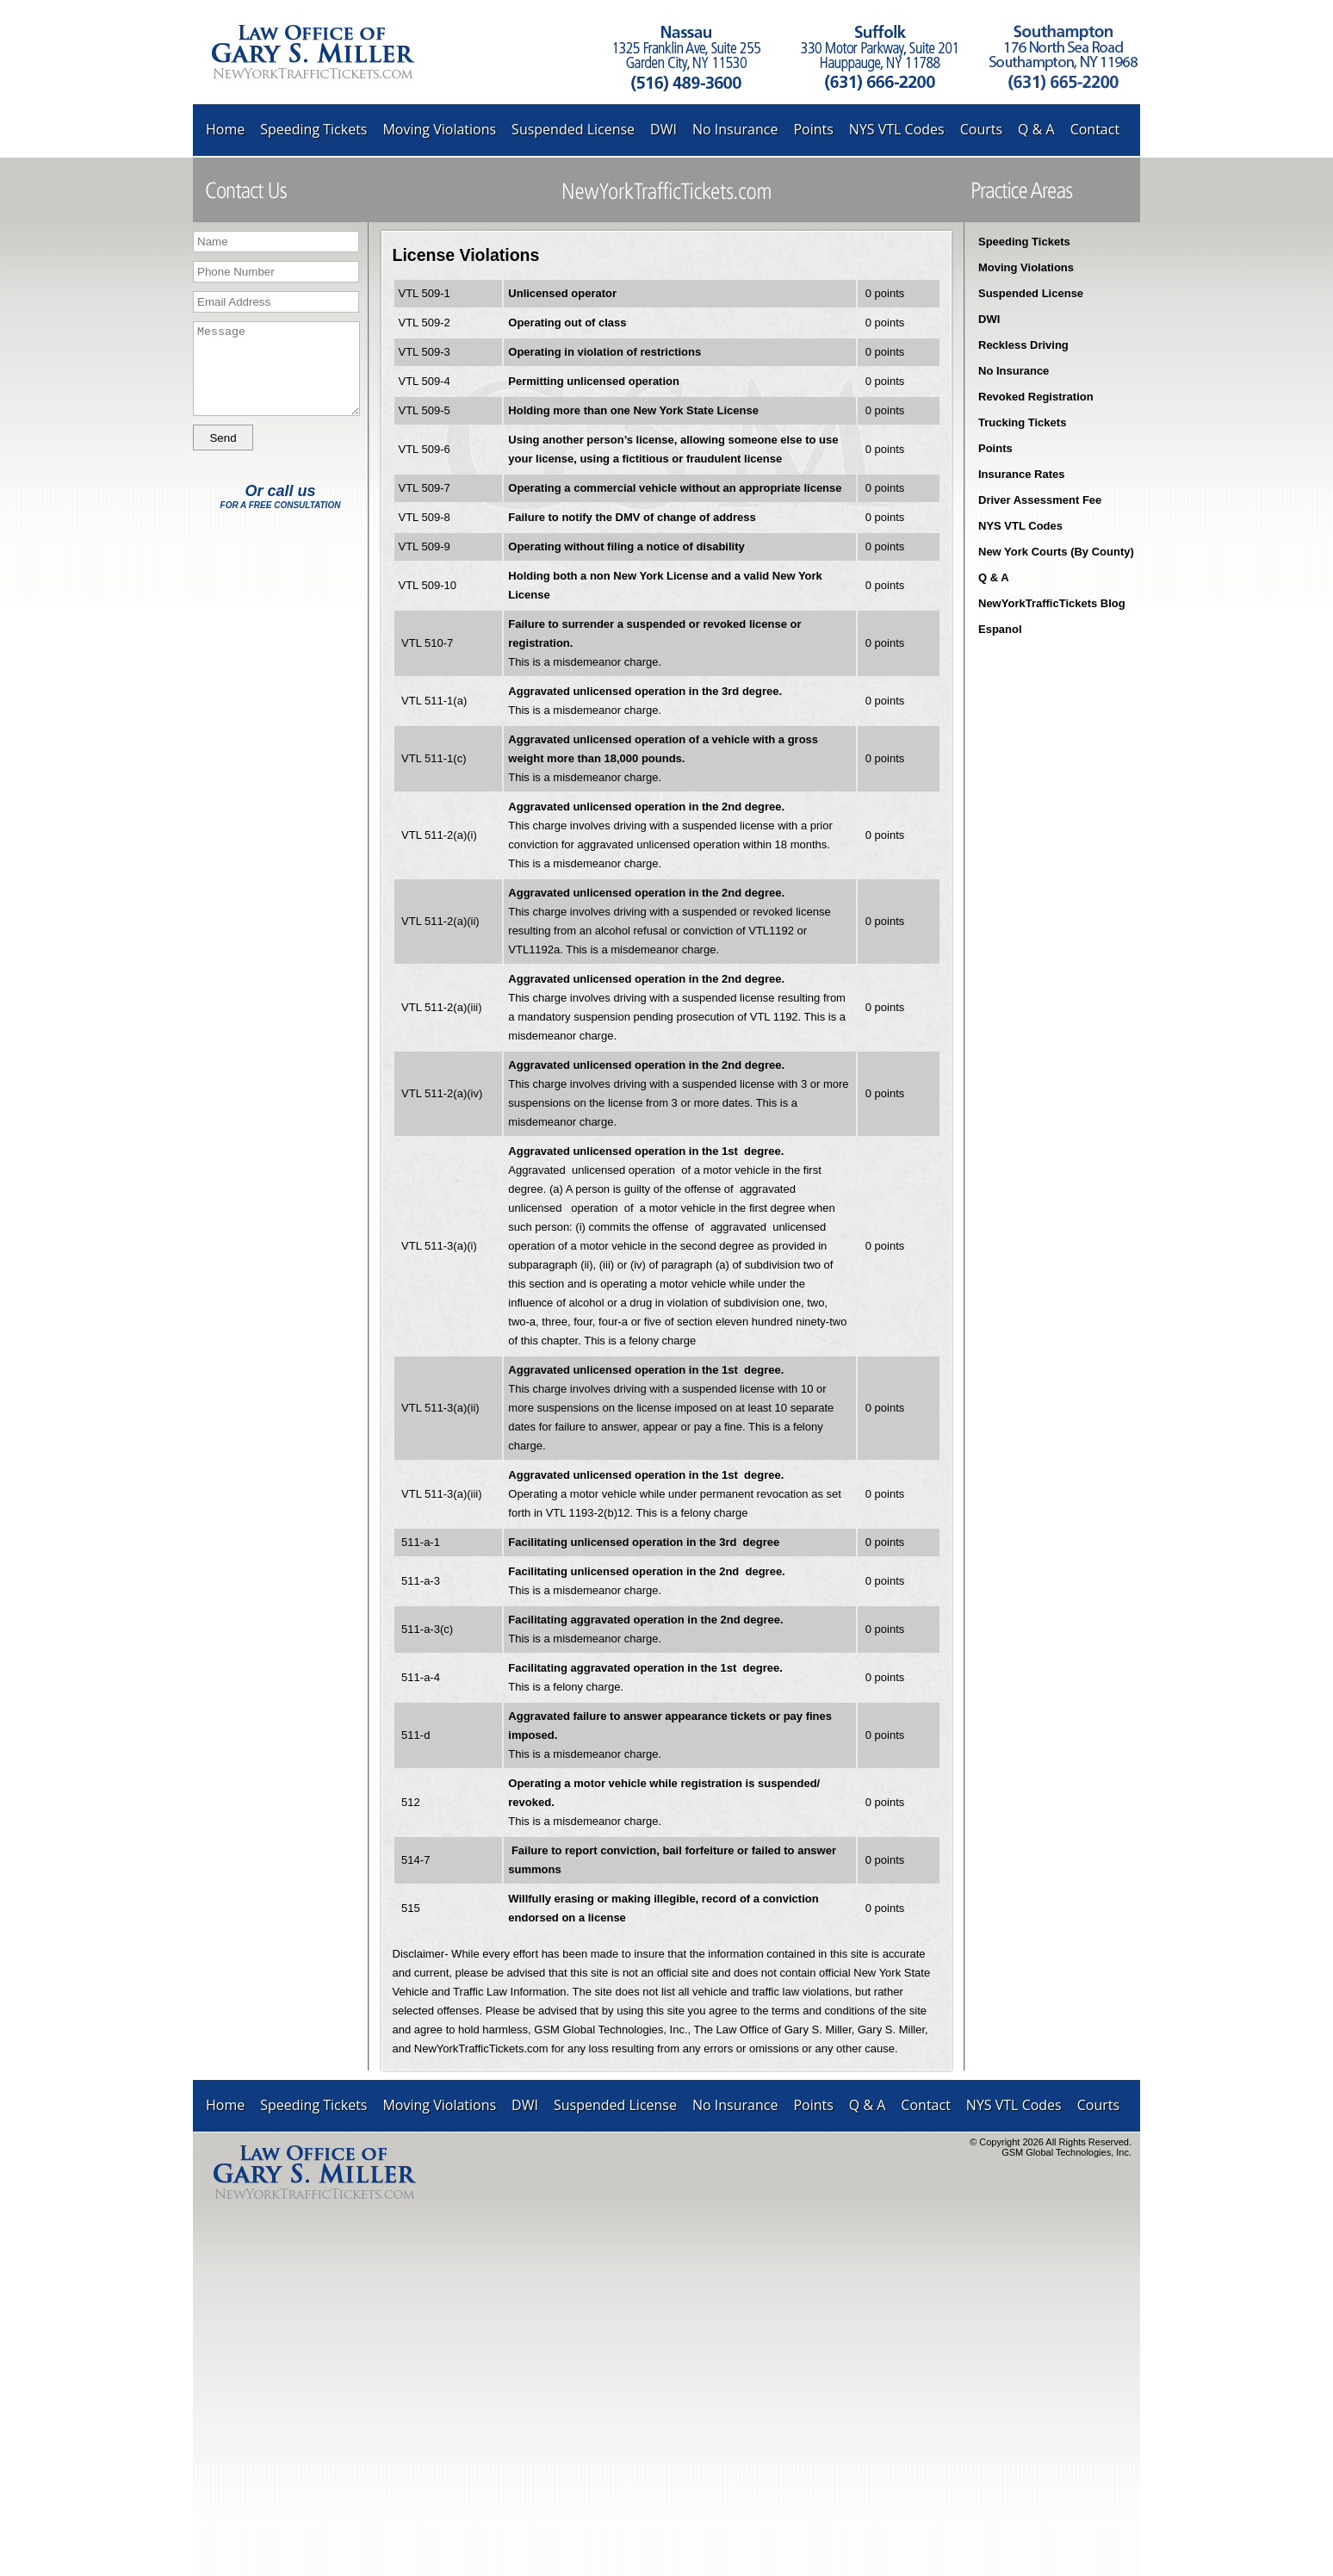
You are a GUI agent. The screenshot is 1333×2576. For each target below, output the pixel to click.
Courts (981, 129)
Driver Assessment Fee (1039, 499)
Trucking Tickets (1022, 422)
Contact (1094, 129)
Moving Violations (439, 129)
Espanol (1000, 629)
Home (225, 129)
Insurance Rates (1021, 474)
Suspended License (573, 129)
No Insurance (735, 129)
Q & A (1036, 129)
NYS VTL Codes (897, 129)
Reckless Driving (1023, 344)
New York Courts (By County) (1056, 551)
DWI (663, 129)
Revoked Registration (1036, 396)
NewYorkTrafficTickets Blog (1051, 603)
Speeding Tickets (313, 129)
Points (813, 129)
